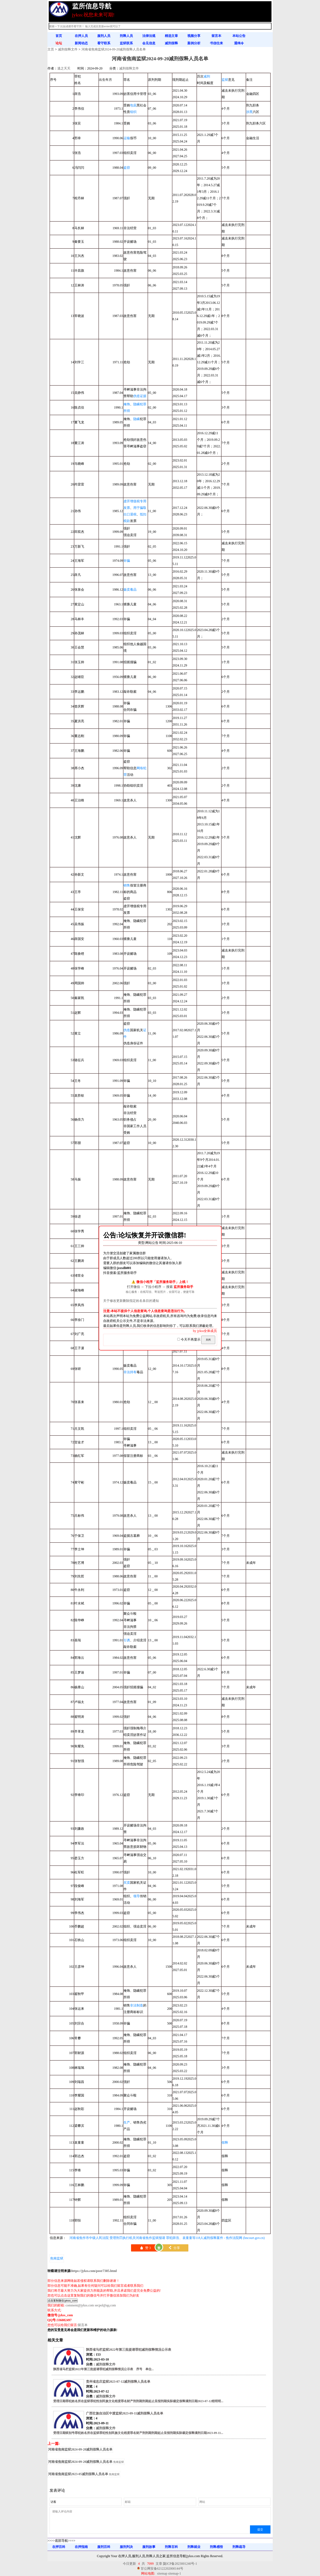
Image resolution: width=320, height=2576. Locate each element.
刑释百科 (171, 2547)
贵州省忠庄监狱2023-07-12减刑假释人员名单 (118, 2381)
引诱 (126, 1640)
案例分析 (193, 43)
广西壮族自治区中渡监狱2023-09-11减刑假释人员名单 (124, 2413)
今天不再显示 (189, 1339)
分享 (174, 2248)
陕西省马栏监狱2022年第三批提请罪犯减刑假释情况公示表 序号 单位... (103, 2369)
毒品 (133, 589)
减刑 (207, 76)
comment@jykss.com (80, 2305)
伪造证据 (139, 396)
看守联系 (103, 43)
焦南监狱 (56, 2258)
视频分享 (193, 36)
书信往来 (216, 43)
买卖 (126, 1882)
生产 (126, 2122)
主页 (50, 49)
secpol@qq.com (105, 2305)
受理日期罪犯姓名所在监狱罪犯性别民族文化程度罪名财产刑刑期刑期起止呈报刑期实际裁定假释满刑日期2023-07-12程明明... (138, 2401)
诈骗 (126, 560)
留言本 (216, 36)
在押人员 (81, 36)
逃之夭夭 (63, 68)
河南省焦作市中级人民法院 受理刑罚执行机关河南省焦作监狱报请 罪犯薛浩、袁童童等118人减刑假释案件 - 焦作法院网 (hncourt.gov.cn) (165, 2238)
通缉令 (239, 43)
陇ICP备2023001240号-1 (180, 2563)
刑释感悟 (216, 2547)
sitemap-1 (174, 2573)
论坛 (58, 43)
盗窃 (126, 167)
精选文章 (171, 36)
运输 (126, 138)
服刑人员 (103, 36)
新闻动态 (81, 43)
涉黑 (249, 112)
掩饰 (126, 404)
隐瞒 (136, 419)
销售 (126, 885)
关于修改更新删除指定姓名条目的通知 (131, 1300)
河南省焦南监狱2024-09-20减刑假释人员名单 (113, 49)
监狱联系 (126, 43)
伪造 (126, 1030)
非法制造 (136, 2005)
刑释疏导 (238, 2547)
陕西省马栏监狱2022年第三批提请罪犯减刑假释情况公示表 (128, 2349)
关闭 (208, 1339)
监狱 (225, 79)
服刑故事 (148, 2547)
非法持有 (130, 1372)
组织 (133, 112)
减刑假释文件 (68, 49)
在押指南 (81, 2547)
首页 (58, 36)
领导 (136, 1896)
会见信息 (148, 43)
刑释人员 (126, 36)
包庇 (133, 105)
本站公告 (238, 36)
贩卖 (126, 589)
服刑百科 (103, 2547)
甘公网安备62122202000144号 (162, 2568)
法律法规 (148, 36)
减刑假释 (171, 43)
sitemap (162, 2573)
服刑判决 (126, 2547)
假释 (225, 2142)
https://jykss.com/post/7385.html (94, 2271)
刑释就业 (193, 2547)
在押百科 (58, 2547)
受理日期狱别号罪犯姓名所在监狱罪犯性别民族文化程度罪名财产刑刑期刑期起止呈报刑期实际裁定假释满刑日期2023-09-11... (138, 2433)
